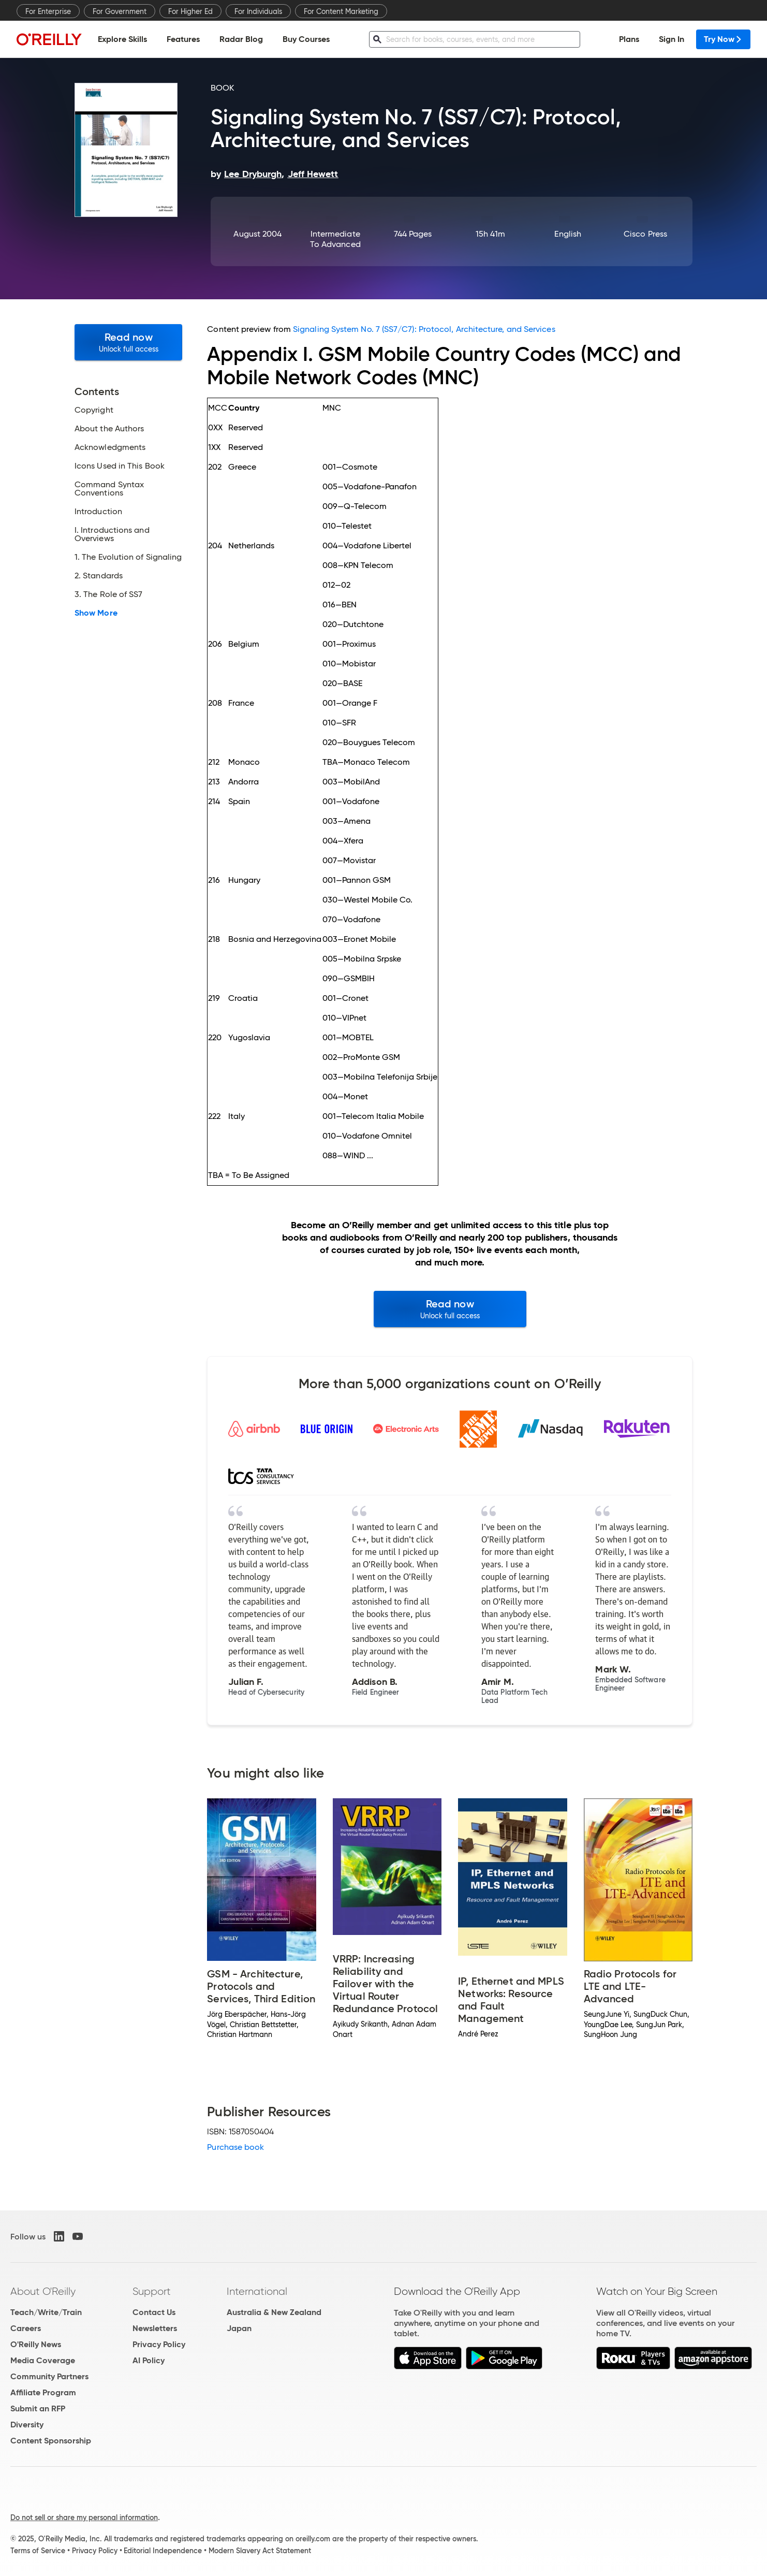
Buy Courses (306, 39)
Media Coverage (42, 2360)
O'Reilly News (35, 2344)
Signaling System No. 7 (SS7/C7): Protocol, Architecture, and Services (424, 329)
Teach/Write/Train (46, 2312)
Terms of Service (37, 2550)
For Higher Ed (190, 11)
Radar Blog (241, 39)
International (257, 2291)
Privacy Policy (158, 2344)
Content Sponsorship (50, 2440)
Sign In (671, 39)
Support (151, 2291)
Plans (629, 39)
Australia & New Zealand (274, 2312)
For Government (119, 11)
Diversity (26, 2424)
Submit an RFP (37, 2408)
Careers (25, 2328)
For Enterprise (48, 11)
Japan (239, 2328)
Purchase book (235, 2147)
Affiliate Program (43, 2392)
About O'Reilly (43, 2291)
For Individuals (258, 11)
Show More (96, 613)
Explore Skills (122, 39)
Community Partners (49, 2376)
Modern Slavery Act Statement (260, 2550)
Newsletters (154, 2328)
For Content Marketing (341, 11)
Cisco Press (645, 234)
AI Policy (148, 2360)
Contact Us (153, 2312)
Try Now (723, 39)
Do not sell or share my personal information (84, 2517)
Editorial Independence (163, 2550)
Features (183, 39)
